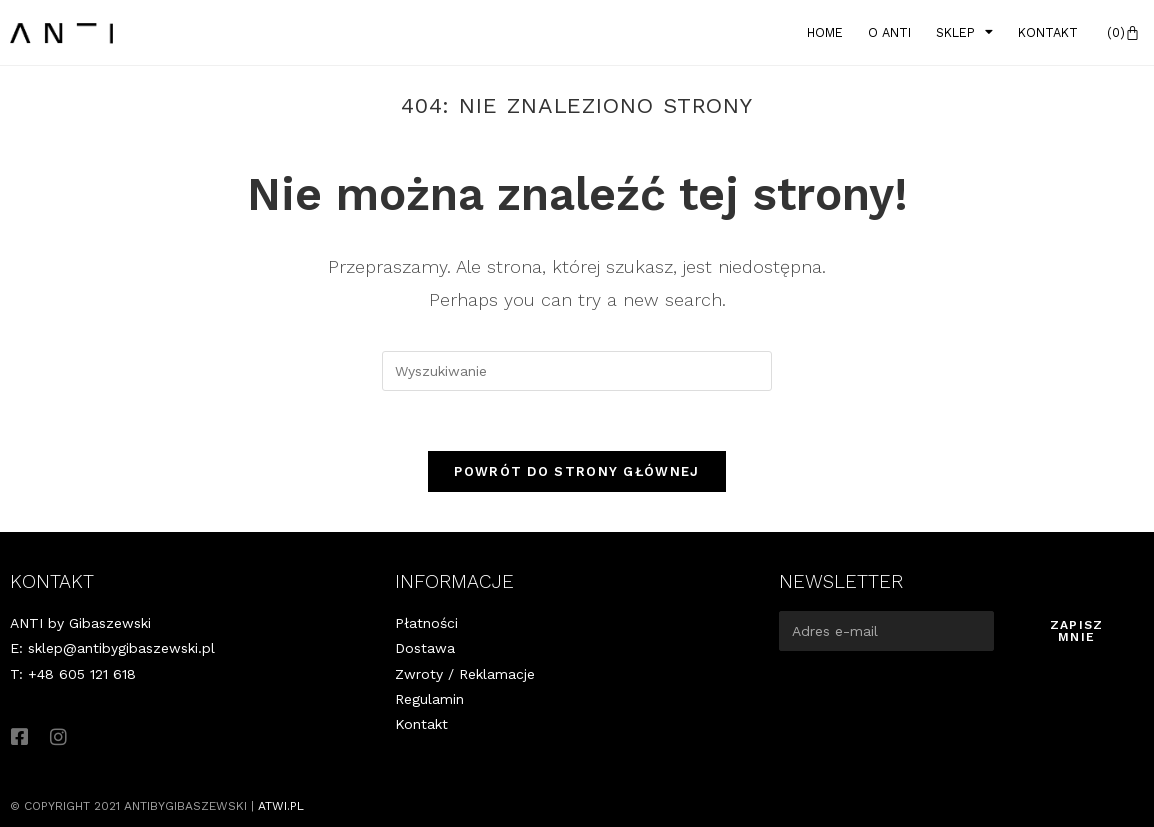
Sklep (964, 33)
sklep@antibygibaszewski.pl (121, 648)
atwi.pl (281, 806)
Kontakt (1048, 32)
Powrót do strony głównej (576, 471)
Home (825, 32)
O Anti (889, 32)
